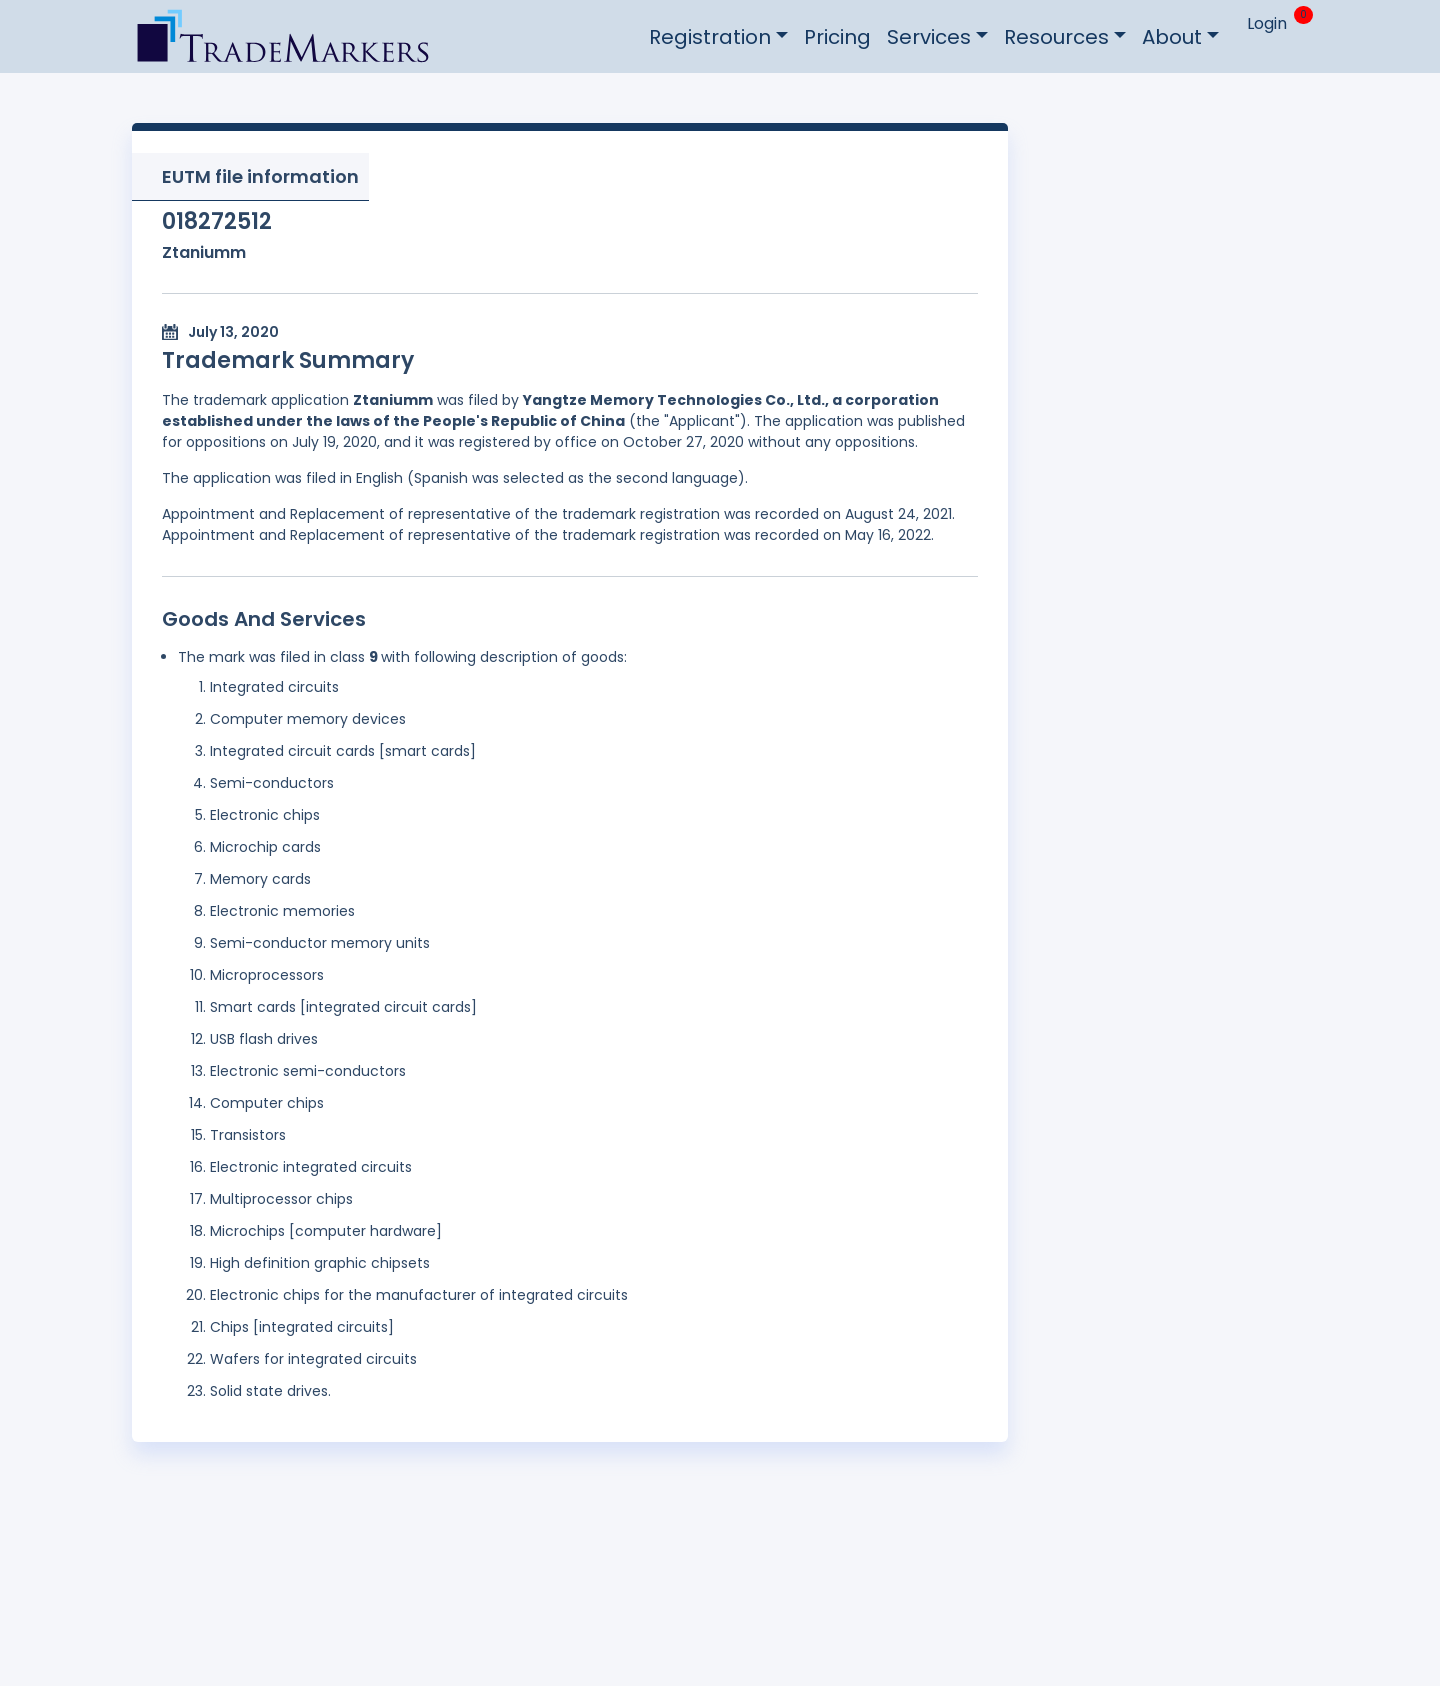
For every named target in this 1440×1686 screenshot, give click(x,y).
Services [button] (929, 37)
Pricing (837, 37)
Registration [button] (710, 37)
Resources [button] (1056, 37)
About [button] (1172, 37)
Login (1267, 23)
